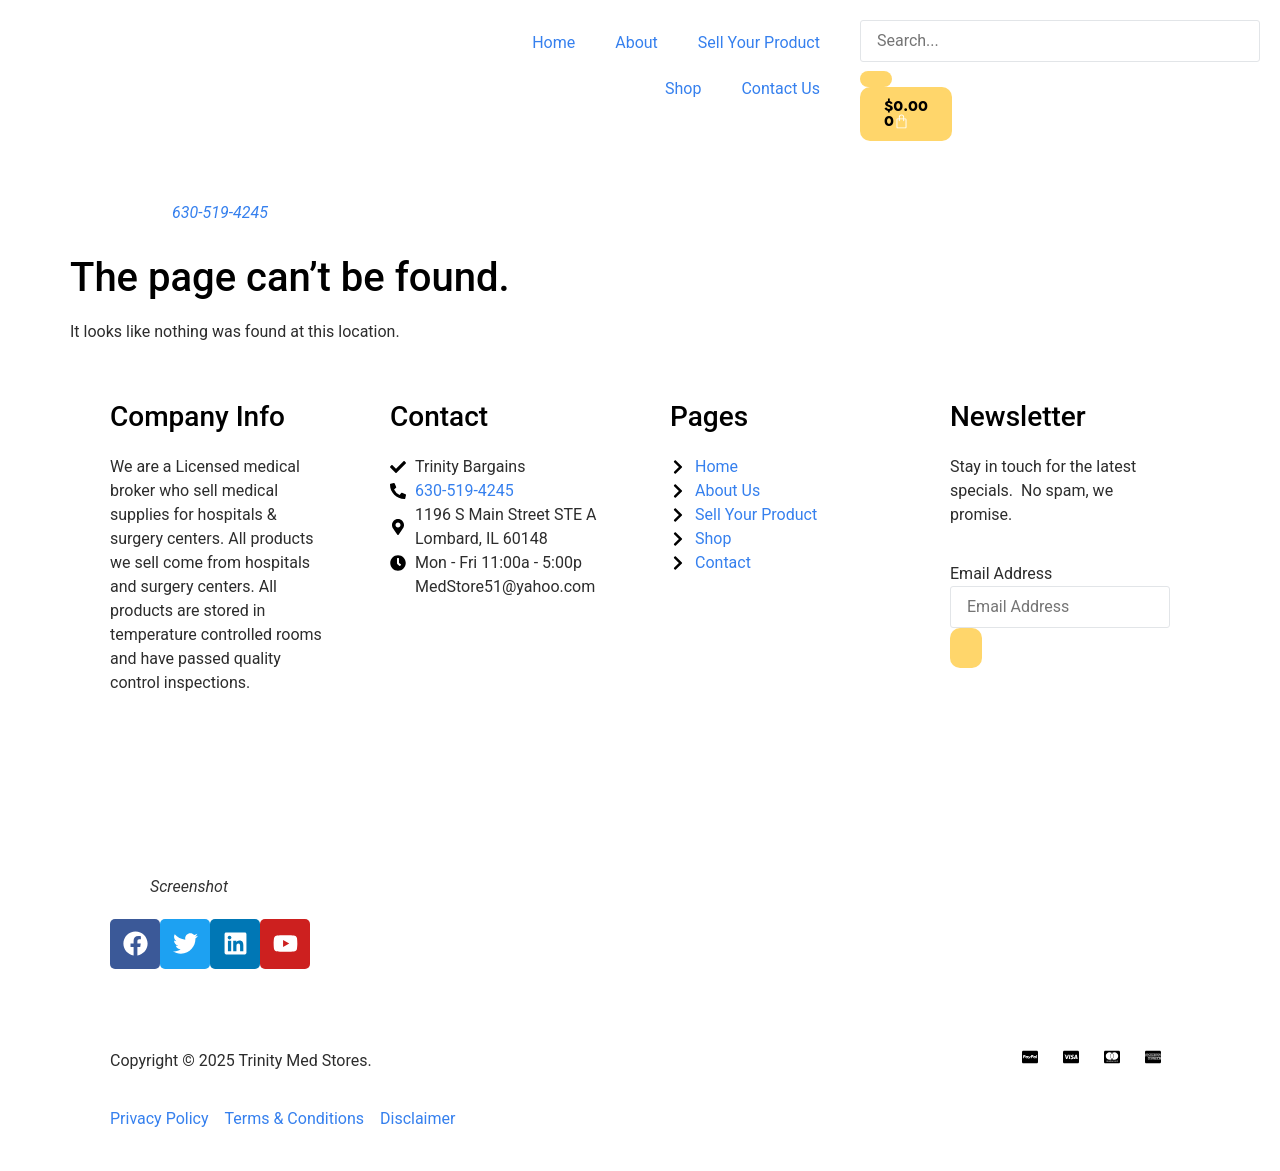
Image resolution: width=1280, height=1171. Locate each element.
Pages (709, 416)
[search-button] (876, 79)
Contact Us (780, 88)
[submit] (966, 648)
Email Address (1001, 574)
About (636, 42)
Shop (683, 88)
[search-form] (1060, 41)
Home (553, 42)
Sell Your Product (759, 42)
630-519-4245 (220, 212)
